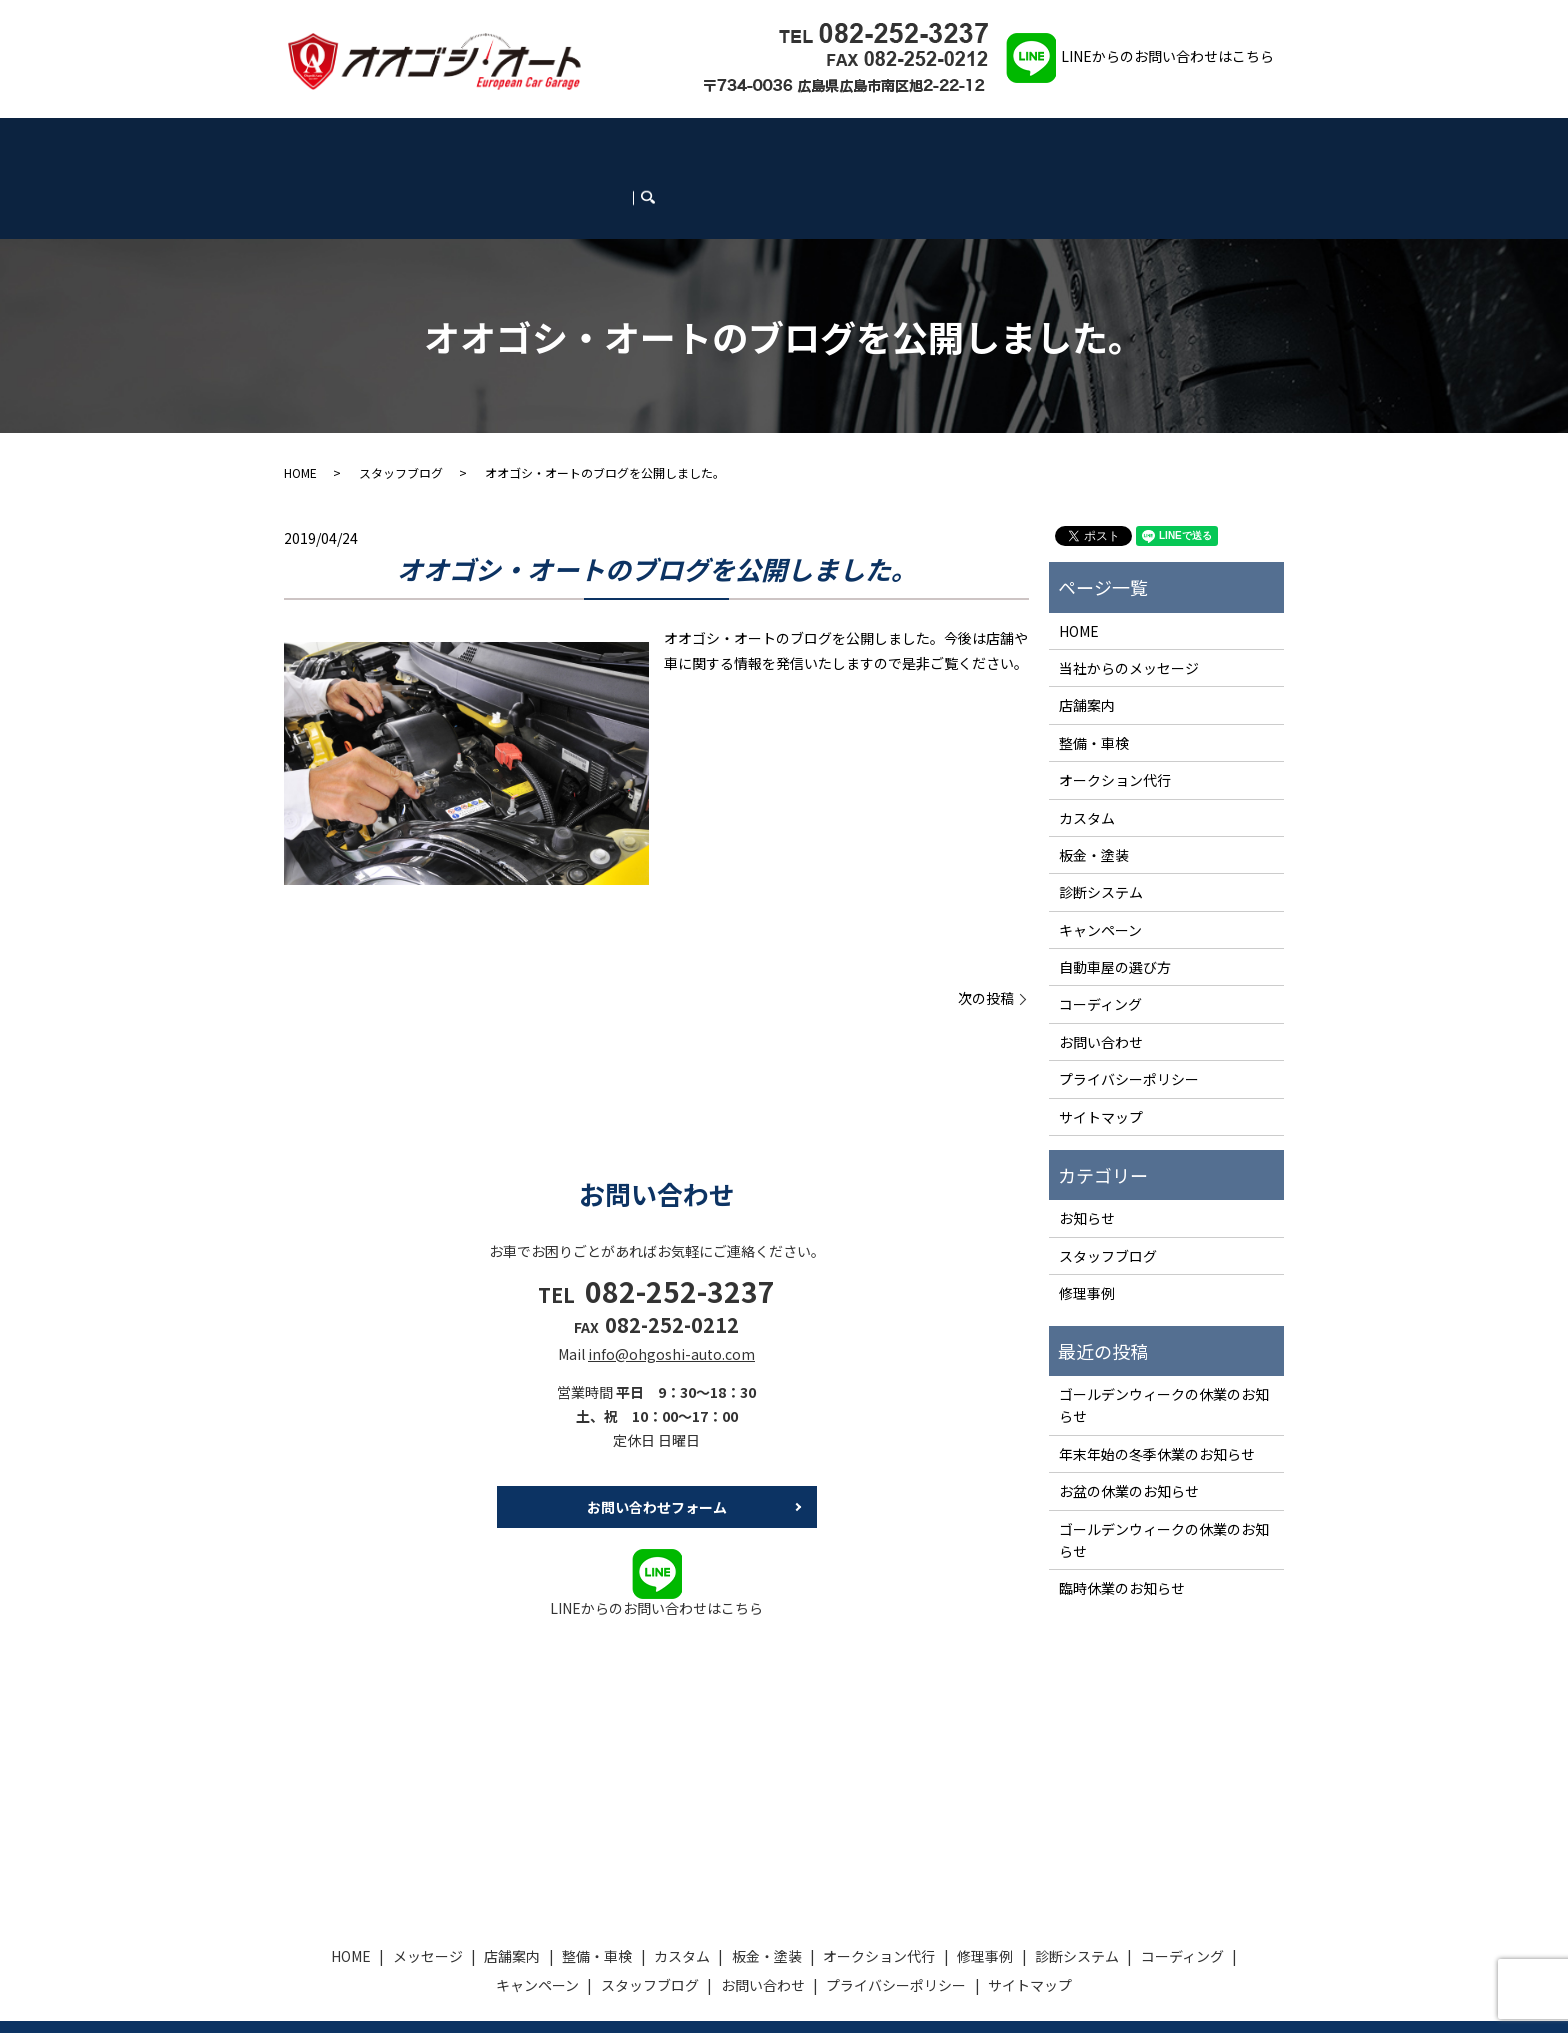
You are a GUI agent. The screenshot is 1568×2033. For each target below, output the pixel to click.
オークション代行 (715, 141)
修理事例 (796, 141)
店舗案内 (436, 141)
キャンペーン (1027, 141)
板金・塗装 (627, 141)
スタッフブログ (1114, 141)
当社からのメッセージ (1129, 597)
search (1270, 140)
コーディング (946, 141)
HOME (316, 141)
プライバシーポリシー (1129, 1008)
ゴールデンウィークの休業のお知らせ (1164, 1334)
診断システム (866, 141)
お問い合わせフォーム (657, 1437)
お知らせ (1087, 1148)
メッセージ (373, 141)
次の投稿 (986, 928)
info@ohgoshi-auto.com (671, 1283)
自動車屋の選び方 (1115, 896)
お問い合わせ (1202, 141)
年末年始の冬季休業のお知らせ (1157, 1383)
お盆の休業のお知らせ (1129, 1420)
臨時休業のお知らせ (1122, 1518)
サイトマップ (1101, 1046)
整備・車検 (500, 141)
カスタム (563, 141)
